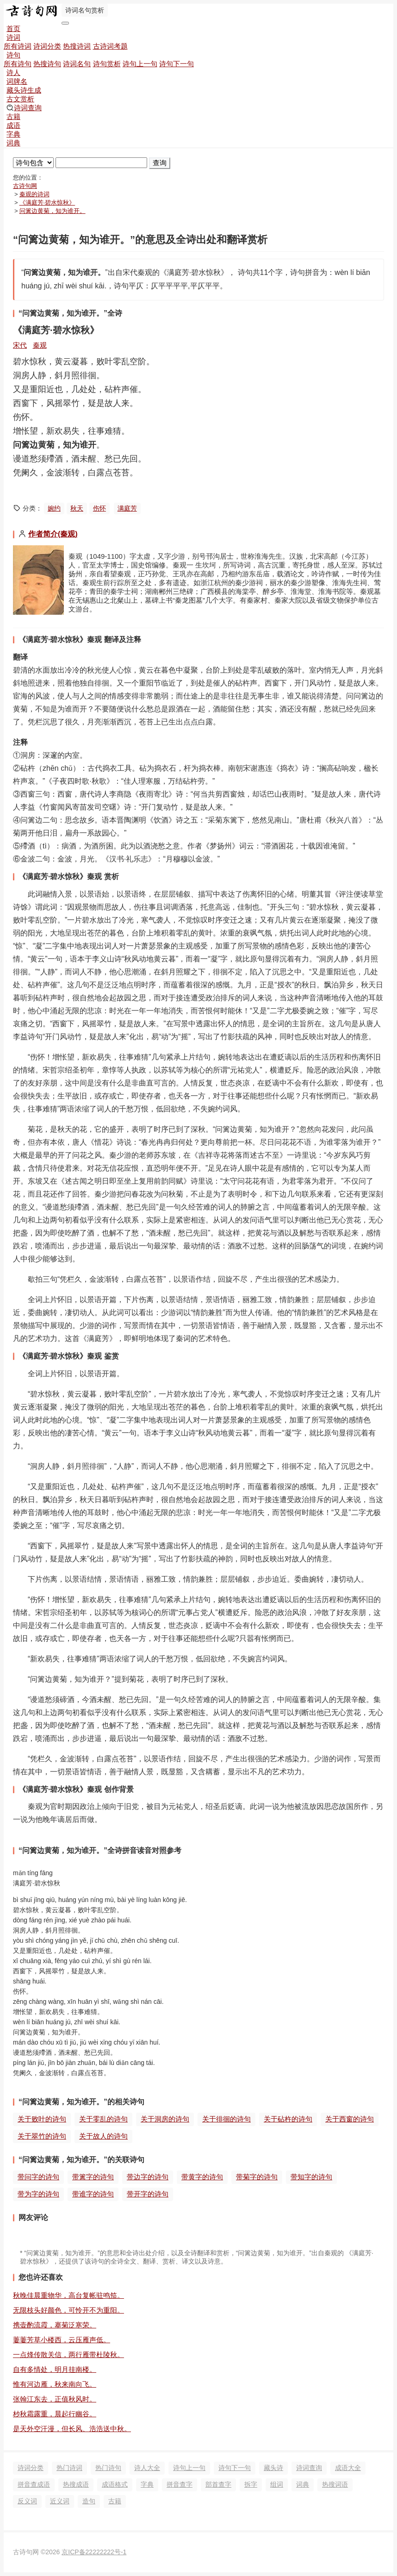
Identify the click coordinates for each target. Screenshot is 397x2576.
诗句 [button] (13, 55)
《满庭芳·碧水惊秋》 (47, 202)
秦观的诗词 (34, 194)
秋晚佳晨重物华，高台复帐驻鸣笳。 (68, 2295)
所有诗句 (17, 64)
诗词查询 (24, 108)
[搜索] (101, 162)
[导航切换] (65, 23)
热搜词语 (335, 2484)
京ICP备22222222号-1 (94, 2552)
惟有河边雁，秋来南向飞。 (54, 2384)
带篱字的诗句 (93, 2177)
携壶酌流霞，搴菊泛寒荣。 (54, 2325)
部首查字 (218, 2484)
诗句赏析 (107, 64)
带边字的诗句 (147, 2177)
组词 (276, 2484)
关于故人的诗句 (103, 2136)
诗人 (13, 72)
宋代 (20, 345)
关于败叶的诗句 (42, 2119)
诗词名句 (77, 64)
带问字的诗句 (38, 2177)
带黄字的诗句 (202, 2177)
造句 (88, 2501)
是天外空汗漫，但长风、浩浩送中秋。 (72, 2429)
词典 (13, 143)
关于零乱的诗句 (103, 2119)
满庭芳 (127, 508)
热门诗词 (69, 2467)
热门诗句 (108, 2467)
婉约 (54, 508)
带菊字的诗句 (257, 2177)
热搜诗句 (47, 64)
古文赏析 (20, 99)
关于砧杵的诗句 (288, 2119)
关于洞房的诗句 (165, 2119)
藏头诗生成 (23, 90)
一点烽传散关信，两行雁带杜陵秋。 (68, 2354)
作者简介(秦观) (53, 534)
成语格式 (115, 2484)
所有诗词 (17, 46)
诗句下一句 (176, 64)
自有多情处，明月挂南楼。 (54, 2369)
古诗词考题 (110, 46)
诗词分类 (47, 46)
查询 (160, 163)
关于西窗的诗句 (349, 2119)
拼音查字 (179, 2484)
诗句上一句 (140, 64)
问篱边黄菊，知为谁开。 (52, 210)
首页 (13, 28)
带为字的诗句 (38, 2194)
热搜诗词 (77, 46)
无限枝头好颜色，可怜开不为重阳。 (68, 2310)
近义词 (59, 2501)
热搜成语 (76, 2484)
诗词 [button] (13, 37)
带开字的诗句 (147, 2194)
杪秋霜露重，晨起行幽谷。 (54, 2414)
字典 (13, 134)
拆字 (250, 2484)
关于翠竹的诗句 (42, 2136)
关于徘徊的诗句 (226, 2119)
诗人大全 (147, 2467)
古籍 (13, 116)
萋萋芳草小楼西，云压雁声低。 (61, 2340)
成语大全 (348, 2467)
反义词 (27, 2501)
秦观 (40, 345)
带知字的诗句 (311, 2177)
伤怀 (99, 508)
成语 (13, 125)
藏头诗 (273, 2467)
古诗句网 (25, 185)
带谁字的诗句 (93, 2194)
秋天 (76, 508)
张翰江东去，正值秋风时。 (54, 2399)
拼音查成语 (34, 2484)
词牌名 (16, 81)
